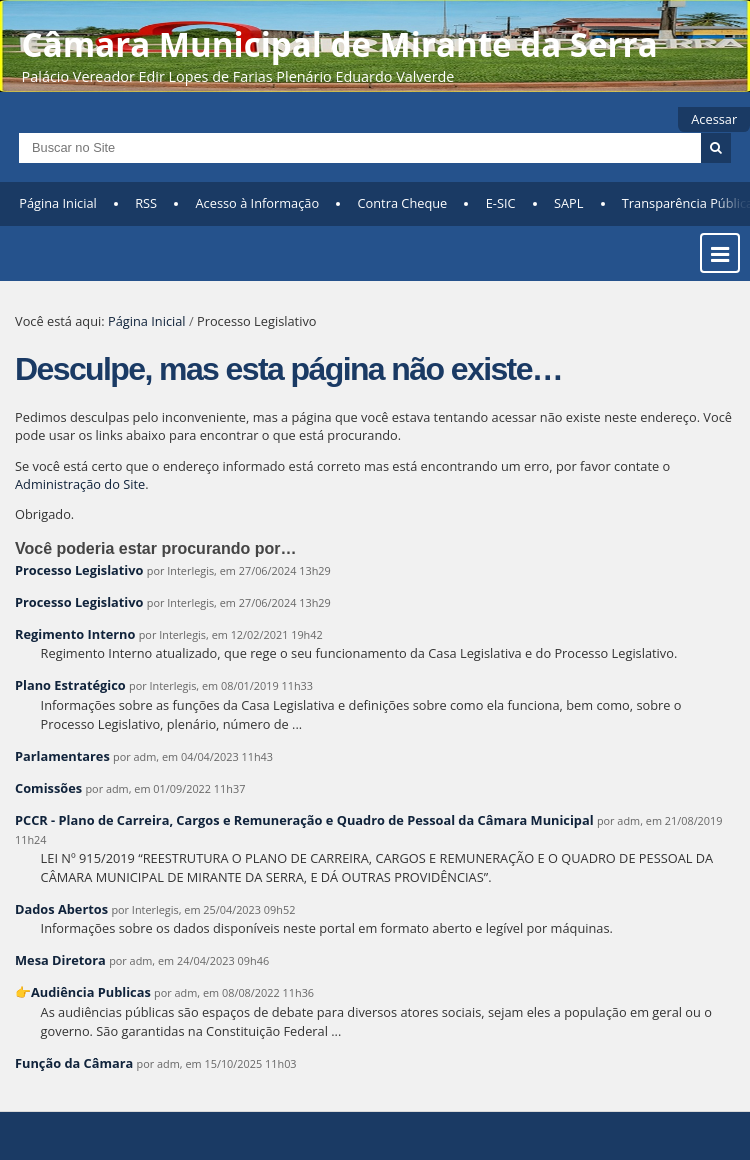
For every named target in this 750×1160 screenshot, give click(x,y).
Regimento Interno (75, 634)
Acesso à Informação (258, 203)
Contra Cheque (403, 203)
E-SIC (501, 203)
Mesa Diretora (60, 960)
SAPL (569, 203)
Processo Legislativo (79, 570)
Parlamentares (62, 756)
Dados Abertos (61, 909)
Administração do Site (80, 484)
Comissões (48, 788)
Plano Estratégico (70, 685)
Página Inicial (58, 203)
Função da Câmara (74, 1063)
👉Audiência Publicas (83, 992)
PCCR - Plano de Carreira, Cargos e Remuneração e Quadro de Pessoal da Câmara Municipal (304, 820)
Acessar (714, 119)
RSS (146, 203)
